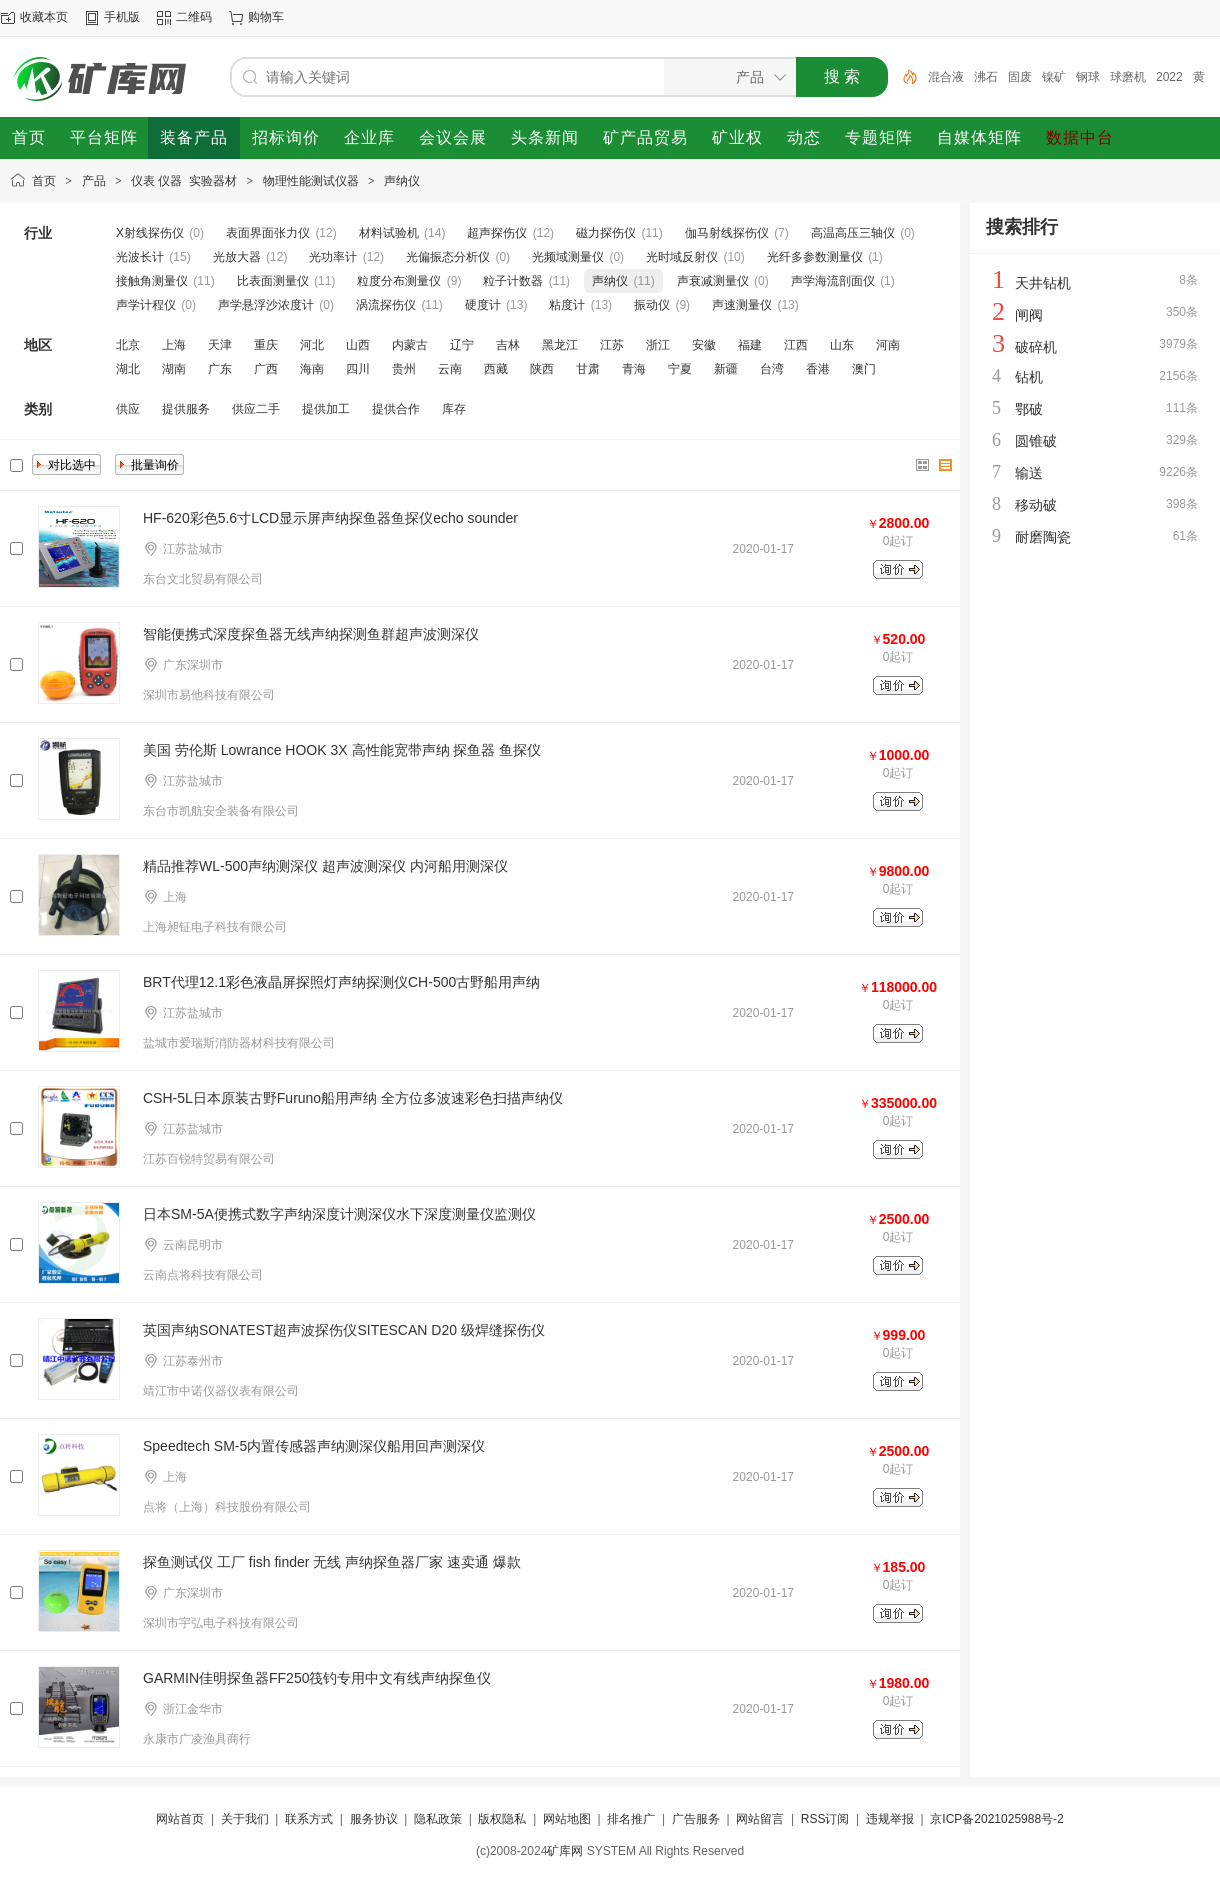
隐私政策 (438, 1819)
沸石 (986, 77)
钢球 (1088, 77)
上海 (174, 345)
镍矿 (1054, 77)
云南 (450, 369)
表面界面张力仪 (268, 233)
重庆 (266, 345)
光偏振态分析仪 (448, 257)
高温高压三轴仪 (853, 233)
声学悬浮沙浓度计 (266, 305)
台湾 (772, 369)
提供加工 (326, 409)
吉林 (508, 345)
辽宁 (462, 345)
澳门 (864, 369)
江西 (796, 345)
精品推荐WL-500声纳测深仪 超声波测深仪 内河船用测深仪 (325, 866)
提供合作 (396, 409)
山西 (358, 345)
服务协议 (374, 1819)
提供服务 (186, 409)
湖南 (174, 369)
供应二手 (256, 409)
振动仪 (652, 305)
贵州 (404, 369)
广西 (266, 369)
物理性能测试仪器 (311, 181)
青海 (634, 369)
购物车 (266, 17)
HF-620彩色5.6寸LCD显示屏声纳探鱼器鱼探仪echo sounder (330, 518)
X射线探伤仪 (150, 233)
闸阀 (1029, 315)
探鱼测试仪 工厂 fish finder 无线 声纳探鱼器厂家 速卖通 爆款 (332, 1562)
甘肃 (588, 369)
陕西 (542, 369)
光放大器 (237, 257)
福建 (750, 345)
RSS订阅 (825, 1819)
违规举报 (890, 1819)
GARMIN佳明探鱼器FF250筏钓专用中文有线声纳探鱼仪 (317, 1678)
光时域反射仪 (682, 257)
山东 (842, 345)
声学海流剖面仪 (833, 281)
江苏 (612, 345)
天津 (220, 345)
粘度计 (567, 305)
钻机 (1029, 377)
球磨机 (1128, 77)
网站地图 (567, 1819)
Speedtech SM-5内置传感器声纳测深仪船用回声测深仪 (314, 1446)
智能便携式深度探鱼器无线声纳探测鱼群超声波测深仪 (311, 634)
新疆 (726, 369)
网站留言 (760, 1819)
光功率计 (333, 257)
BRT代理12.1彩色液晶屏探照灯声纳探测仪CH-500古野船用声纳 (341, 982)
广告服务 (696, 1819)
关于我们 (245, 1819)
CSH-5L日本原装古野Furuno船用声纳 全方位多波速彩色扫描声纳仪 (353, 1098)
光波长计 (140, 257)
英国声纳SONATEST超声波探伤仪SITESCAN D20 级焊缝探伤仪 (344, 1330)
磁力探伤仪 (606, 233)
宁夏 (680, 369)
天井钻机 (1043, 283)
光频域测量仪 (568, 257)
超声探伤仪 (497, 233)
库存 (454, 409)
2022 (1169, 77)
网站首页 (180, 1819)
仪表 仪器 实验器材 (184, 181)
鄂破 (1029, 409)
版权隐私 (502, 1819)
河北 (312, 345)
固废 (1020, 77)
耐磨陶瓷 (1043, 537)
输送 (1029, 473)
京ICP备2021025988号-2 (996, 1819)
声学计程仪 (146, 305)
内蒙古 (410, 345)
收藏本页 (44, 17)
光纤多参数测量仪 (815, 257)
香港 (818, 369)
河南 (888, 345)
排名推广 (631, 1819)
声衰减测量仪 (713, 281)
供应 (128, 409)
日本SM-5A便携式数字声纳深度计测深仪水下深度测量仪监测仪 (339, 1214)
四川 (358, 369)
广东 (220, 369)
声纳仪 (402, 181)
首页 (44, 181)
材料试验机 (389, 233)
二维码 (194, 17)
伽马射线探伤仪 (727, 233)
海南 (312, 369)
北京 (128, 345)
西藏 (496, 369)
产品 (94, 181)
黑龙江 (560, 345)
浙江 (658, 345)
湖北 (128, 369)
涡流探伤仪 (386, 305)
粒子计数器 (513, 281)
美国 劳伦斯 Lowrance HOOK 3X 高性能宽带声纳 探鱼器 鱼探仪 (342, 750)
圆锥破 (1036, 441)
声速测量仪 (742, 305)
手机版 (122, 17)
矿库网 (565, 1851)
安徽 (704, 345)
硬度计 (483, 305)
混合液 (946, 77)
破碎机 (1036, 347)
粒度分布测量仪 (399, 281)
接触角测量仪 (152, 281)
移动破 (1036, 505)
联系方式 (309, 1819)
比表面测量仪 (273, 281)
